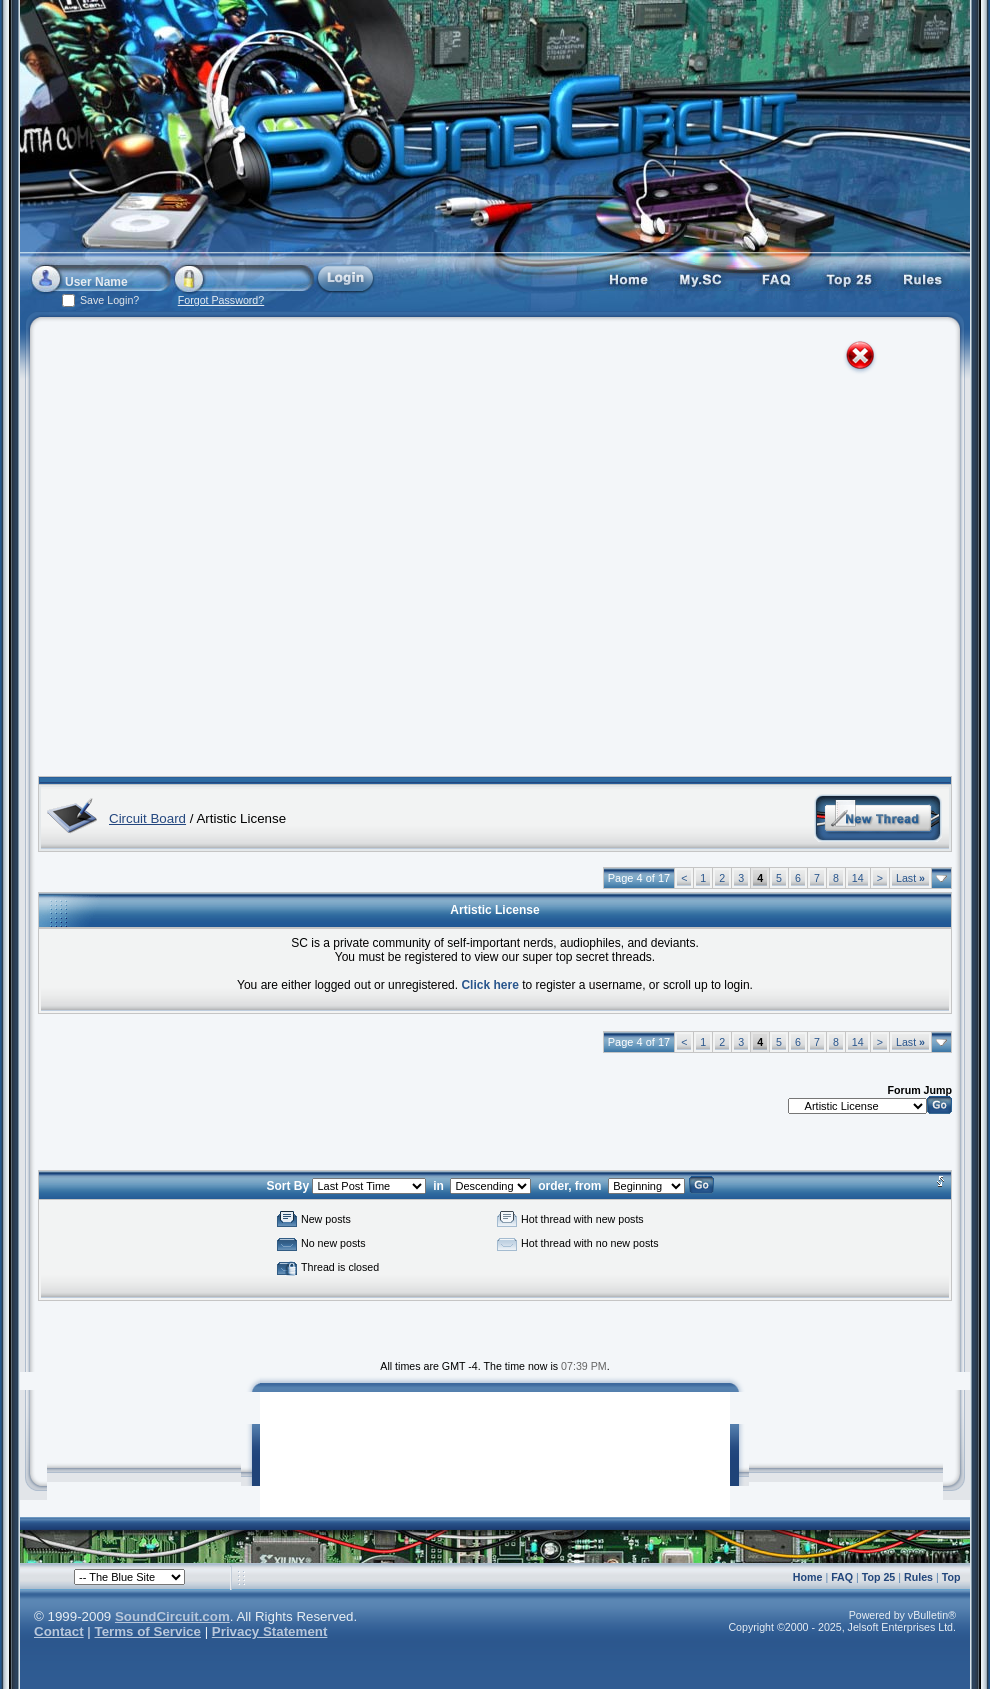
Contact (59, 1631)
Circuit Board (147, 818)
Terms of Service (148, 1631)
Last (910, 878)
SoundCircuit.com (172, 1616)
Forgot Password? (221, 300)
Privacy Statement (270, 1631)
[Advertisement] (211, 551)
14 (858, 878)
